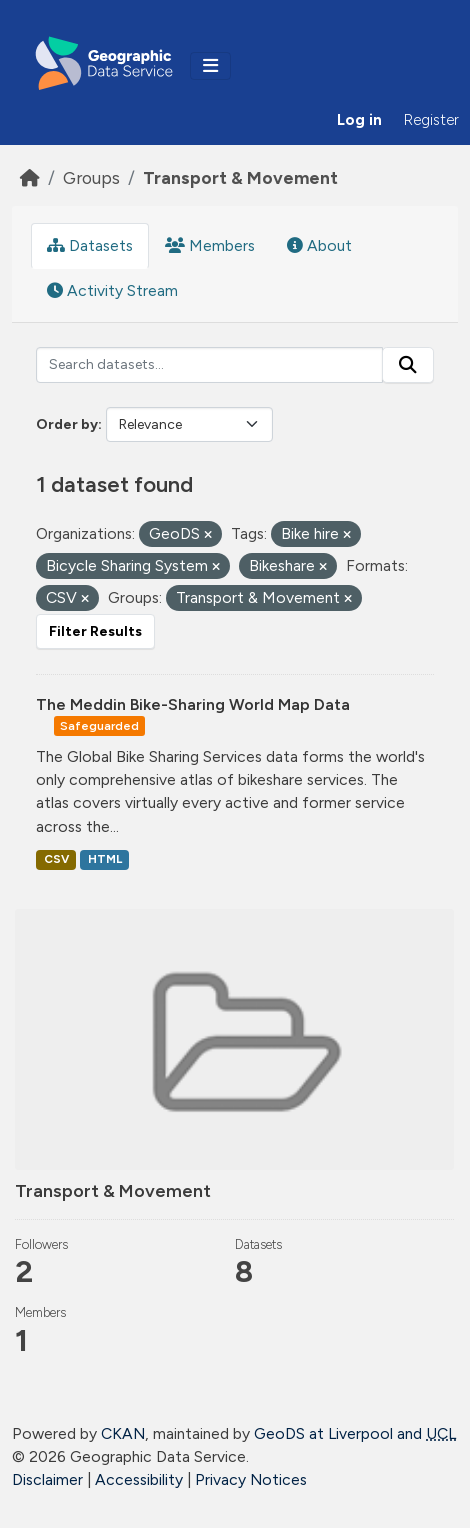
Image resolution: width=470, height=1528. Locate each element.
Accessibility (139, 1479)
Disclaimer (47, 1479)
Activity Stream (112, 290)
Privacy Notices (251, 1479)
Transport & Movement (240, 177)
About (319, 245)
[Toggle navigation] (210, 66)
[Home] (30, 177)
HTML (105, 859)
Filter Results (95, 631)
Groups (91, 177)
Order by (67, 424)
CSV (56, 859)
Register (431, 120)
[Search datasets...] (209, 365)
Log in (359, 120)
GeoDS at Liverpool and (355, 1433)
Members (210, 245)
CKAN (123, 1433)
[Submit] (408, 365)
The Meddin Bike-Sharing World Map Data (193, 704)
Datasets (90, 245)
